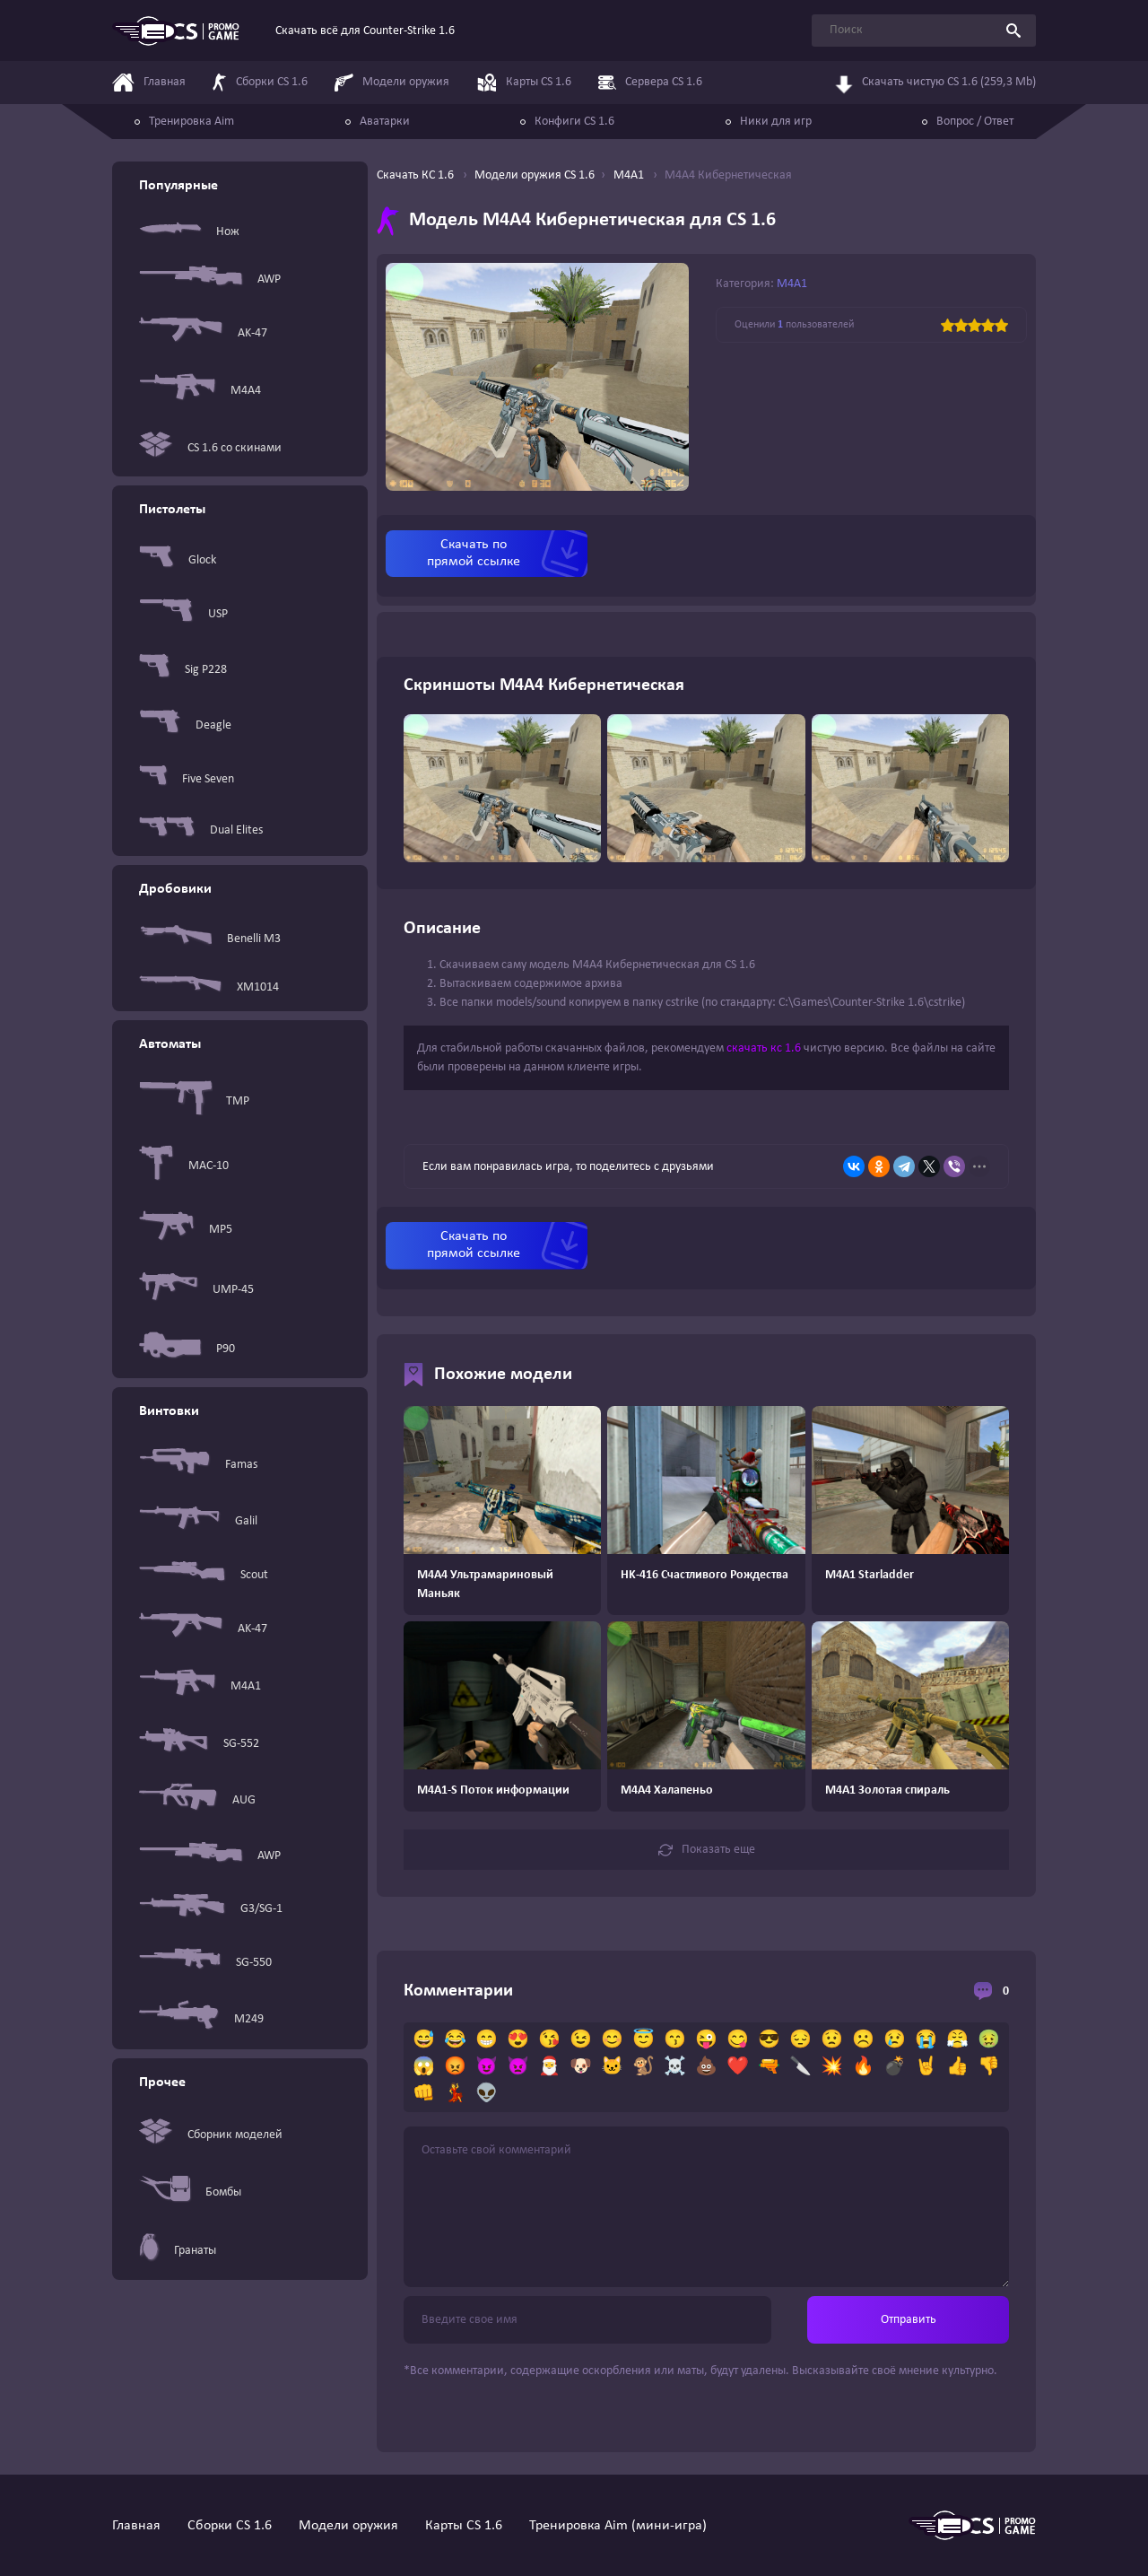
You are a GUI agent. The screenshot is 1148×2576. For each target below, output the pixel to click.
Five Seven (186, 778)
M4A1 (200, 1686)
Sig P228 (183, 669)
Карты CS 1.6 (463, 2526)
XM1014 (209, 987)
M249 (201, 2019)
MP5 (185, 1229)
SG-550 (205, 1962)
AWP (210, 279)
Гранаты (177, 2250)
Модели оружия (348, 2526)
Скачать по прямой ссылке (473, 553)
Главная (136, 2526)
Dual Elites (201, 830)
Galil (198, 1521)
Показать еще (706, 1850)
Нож (189, 231)
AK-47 (203, 333)
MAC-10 (184, 1166)
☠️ (675, 2067)
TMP (194, 1101)
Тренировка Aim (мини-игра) (618, 2526)
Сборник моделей (211, 2135)
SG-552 (199, 1743)
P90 (187, 1349)
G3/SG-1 (211, 1909)
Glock (177, 560)
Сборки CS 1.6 (229, 2526)
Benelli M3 (210, 938)
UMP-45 (196, 1289)
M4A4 (200, 390)
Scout (203, 1574)
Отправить (908, 2320)
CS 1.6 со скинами (210, 448)
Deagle (185, 725)
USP (183, 614)
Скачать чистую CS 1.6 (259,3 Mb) (935, 81)
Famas (198, 1464)
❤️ (737, 2067)
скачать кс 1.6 (763, 1048)
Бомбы (190, 2192)
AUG (197, 1800)
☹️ (863, 2040)
